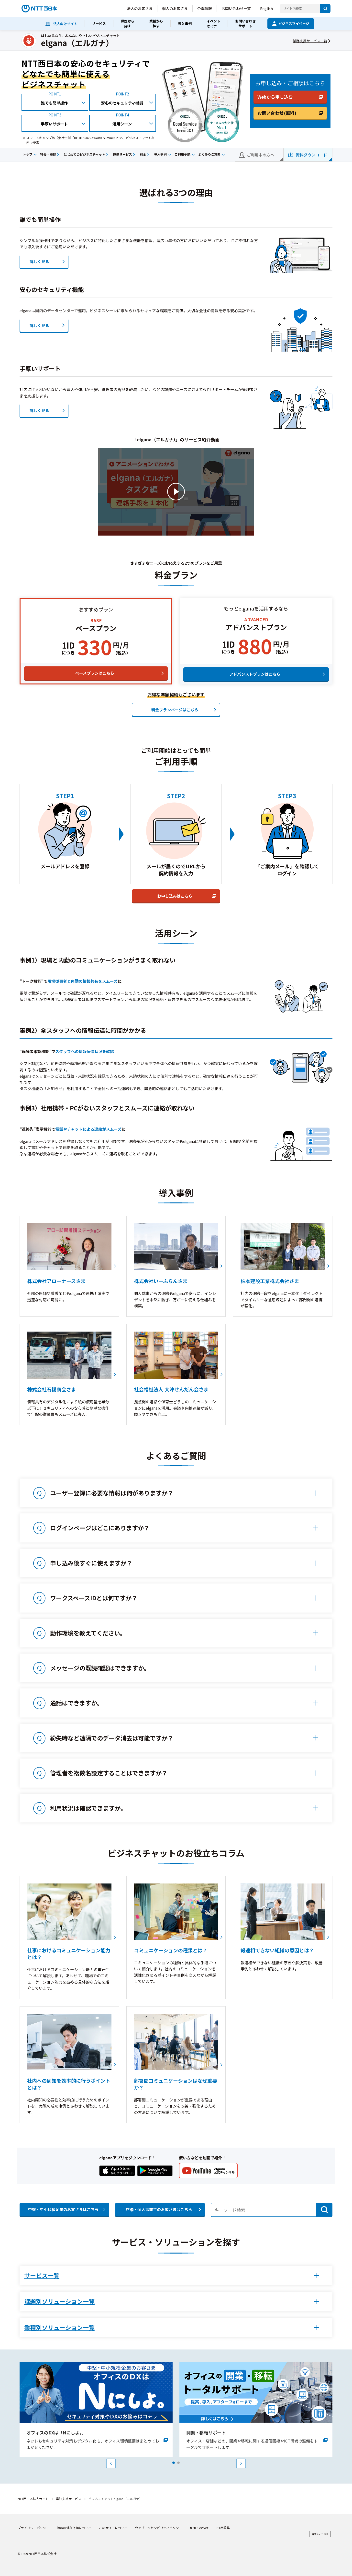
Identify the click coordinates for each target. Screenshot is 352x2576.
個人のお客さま (175, 8)
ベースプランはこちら (94, 673)
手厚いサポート (54, 121)
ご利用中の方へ (260, 155)
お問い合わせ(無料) (276, 113)
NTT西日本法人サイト (33, 2498)
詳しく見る (39, 261)
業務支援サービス (68, 2498)
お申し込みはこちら (174, 896)
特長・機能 (48, 154)
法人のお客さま (140, 8)
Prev (111, 2463)
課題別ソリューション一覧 (59, 2301)
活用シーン (122, 121)
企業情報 (204, 8)
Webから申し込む (275, 96)
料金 (143, 154)
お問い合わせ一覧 (236, 8)
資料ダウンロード (311, 155)
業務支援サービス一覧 (310, 40)
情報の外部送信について (74, 2527)
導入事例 (160, 154)
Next (241, 2463)
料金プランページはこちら (174, 710)
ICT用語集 (223, 2527)
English (266, 8)
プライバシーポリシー (33, 2527)
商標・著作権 (199, 2527)
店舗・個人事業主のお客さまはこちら (159, 2209)
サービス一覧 (41, 2275)
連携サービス (122, 154)
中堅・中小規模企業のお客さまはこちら (63, 2209)
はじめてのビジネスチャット (84, 154)
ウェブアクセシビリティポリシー (158, 2527)
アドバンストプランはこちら (254, 674)
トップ (27, 154)
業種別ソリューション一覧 (59, 2327)
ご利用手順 (182, 154)
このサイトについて (113, 2527)
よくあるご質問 (209, 154)
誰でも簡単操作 (54, 100)
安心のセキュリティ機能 (122, 100)
